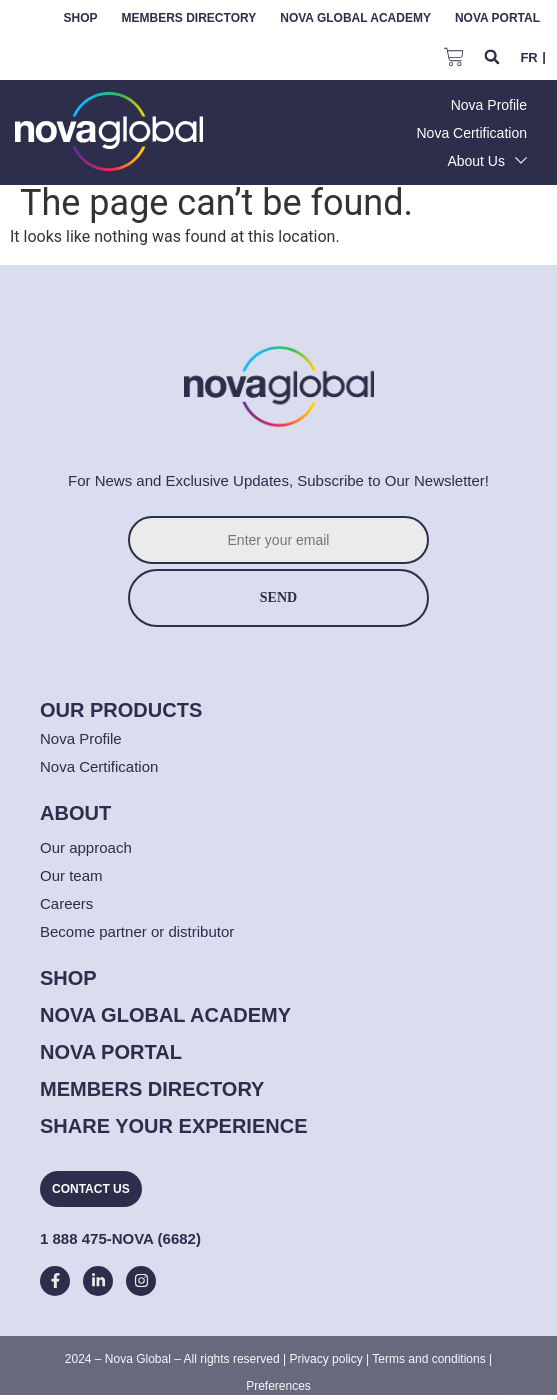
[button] (491, 57)
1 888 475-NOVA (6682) (120, 1238)
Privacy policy (325, 1359)
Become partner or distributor (137, 931)
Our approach (86, 847)
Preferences (278, 1386)
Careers (66, 903)
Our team (71, 875)
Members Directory (189, 18)
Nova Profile (81, 738)
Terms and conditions (428, 1359)
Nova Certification (99, 766)
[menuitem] (528, 57)
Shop (81, 18)
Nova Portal (497, 18)
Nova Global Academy (355, 18)
